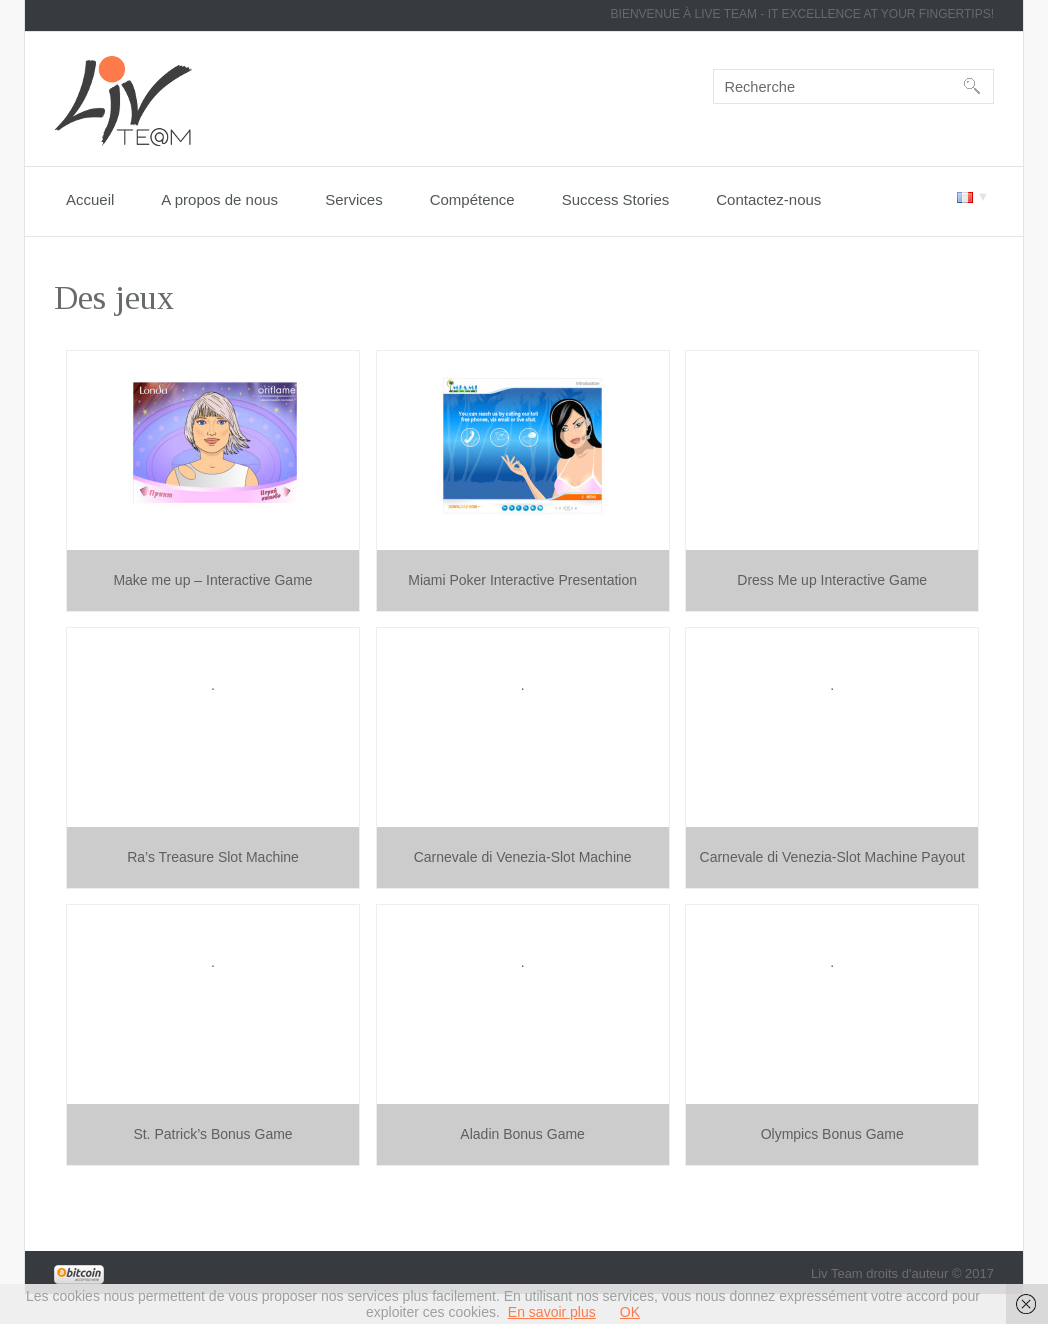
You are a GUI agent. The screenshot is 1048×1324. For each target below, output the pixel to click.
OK (630, 1312)
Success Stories (616, 199)
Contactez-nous (768, 199)
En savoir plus (552, 1312)
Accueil (90, 199)
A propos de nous (219, 199)
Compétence (472, 199)
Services (354, 199)
